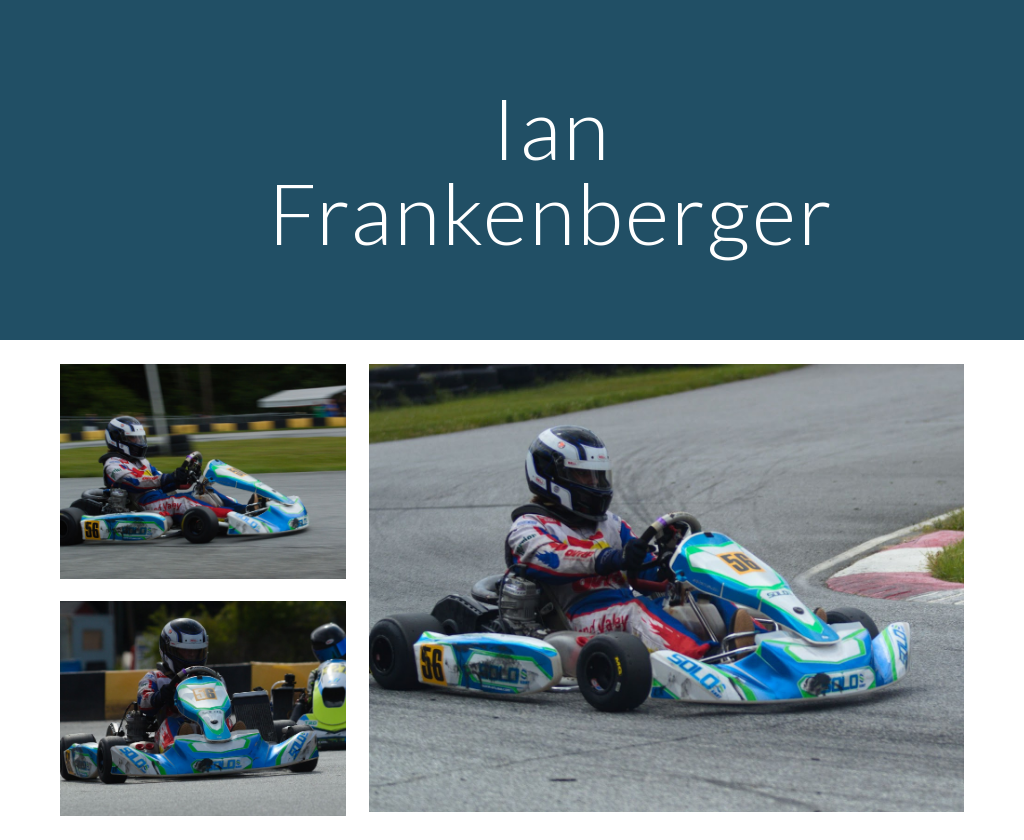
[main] (550, 170)
